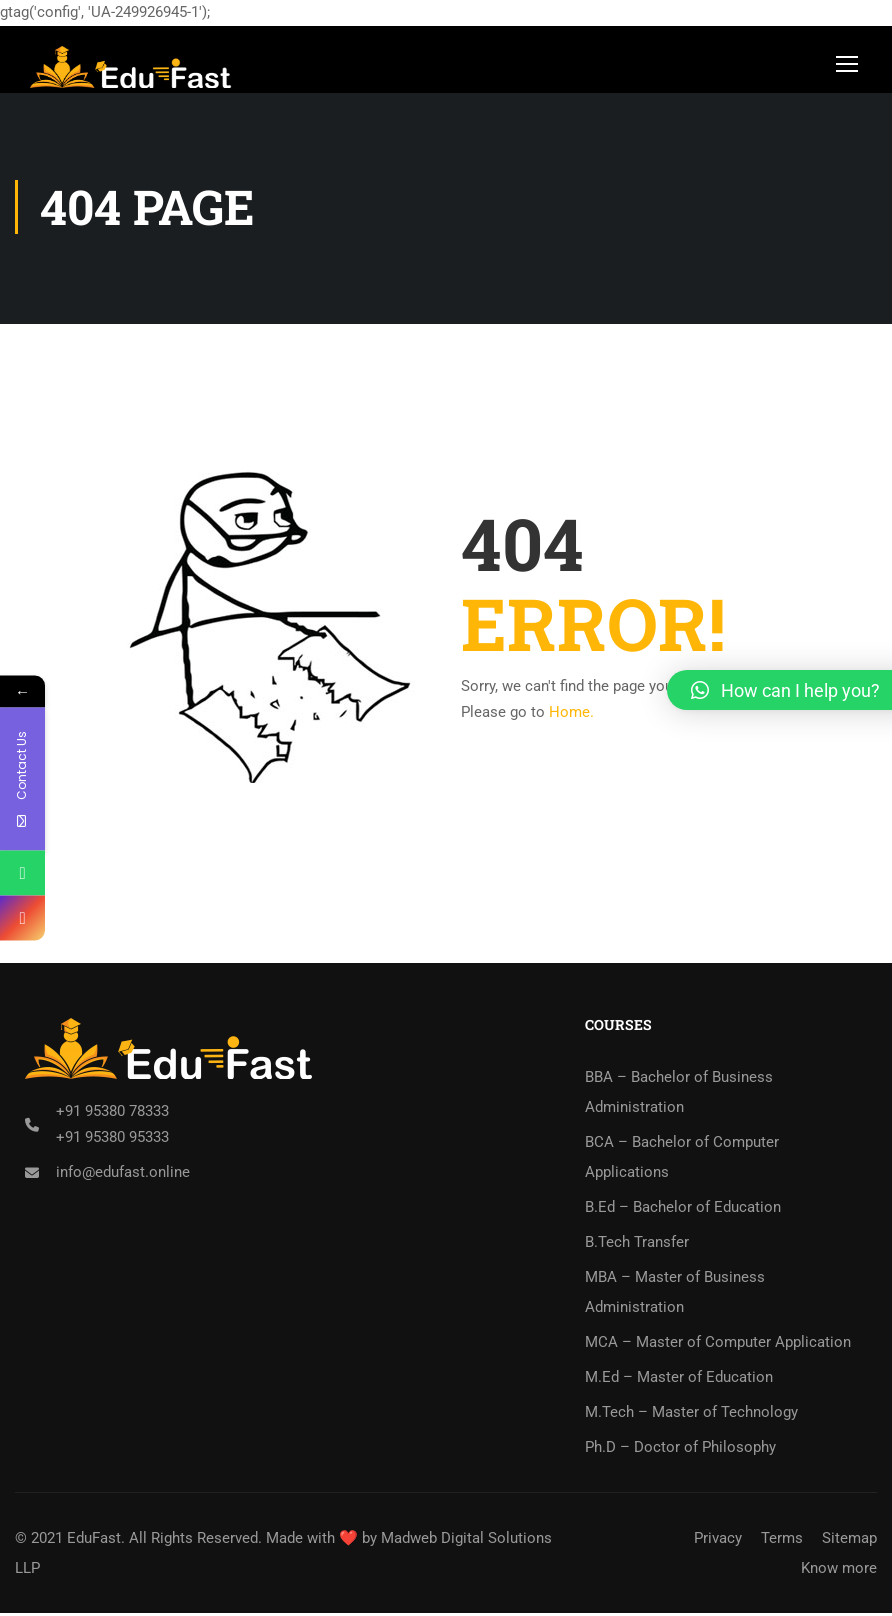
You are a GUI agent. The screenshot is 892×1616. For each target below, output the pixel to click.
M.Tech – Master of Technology (691, 1415)
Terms (782, 1541)
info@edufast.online (123, 1175)
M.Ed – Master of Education (679, 1380)
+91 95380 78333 (112, 1114)
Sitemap (849, 1541)
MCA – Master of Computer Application (718, 1345)
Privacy (718, 1541)
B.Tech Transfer (637, 1245)
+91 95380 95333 (112, 1140)
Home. (571, 715)
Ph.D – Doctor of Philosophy (680, 1450)
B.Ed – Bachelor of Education (683, 1210)
